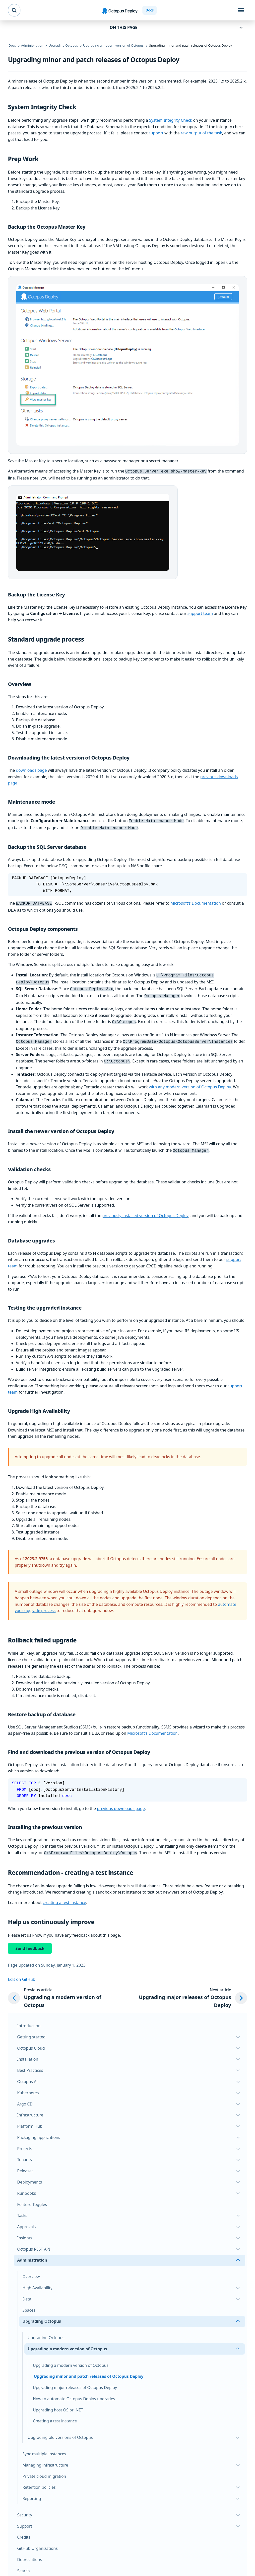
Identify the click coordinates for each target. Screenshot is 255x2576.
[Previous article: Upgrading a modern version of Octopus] (64, 1991)
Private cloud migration (44, 2470)
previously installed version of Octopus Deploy (145, 1209)
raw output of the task (201, 133)
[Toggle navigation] (241, 10)
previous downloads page (121, 1802)
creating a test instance (64, 1896)
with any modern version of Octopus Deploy (190, 1081)
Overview (31, 2270)
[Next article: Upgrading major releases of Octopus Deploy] (185, 1991)
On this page (123, 27)
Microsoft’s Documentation (195, 901)
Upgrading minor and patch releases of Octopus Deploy (88, 2370)
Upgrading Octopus (46, 2331)
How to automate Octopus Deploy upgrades (74, 2392)
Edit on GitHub (21, 1973)
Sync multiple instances (44, 2447)
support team (200, 613)
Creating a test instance (55, 2414)
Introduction (29, 2019)
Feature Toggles (32, 2198)
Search (23, 2564)
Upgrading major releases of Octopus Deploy (75, 2381)
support (156, 133)
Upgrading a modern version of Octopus (70, 2359)
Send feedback (29, 1942)
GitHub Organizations (37, 2542)
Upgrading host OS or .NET (58, 2403)
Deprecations (29, 2553)
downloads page (31, 769)
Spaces (28, 2303)
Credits (23, 2530)
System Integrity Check (170, 120)
